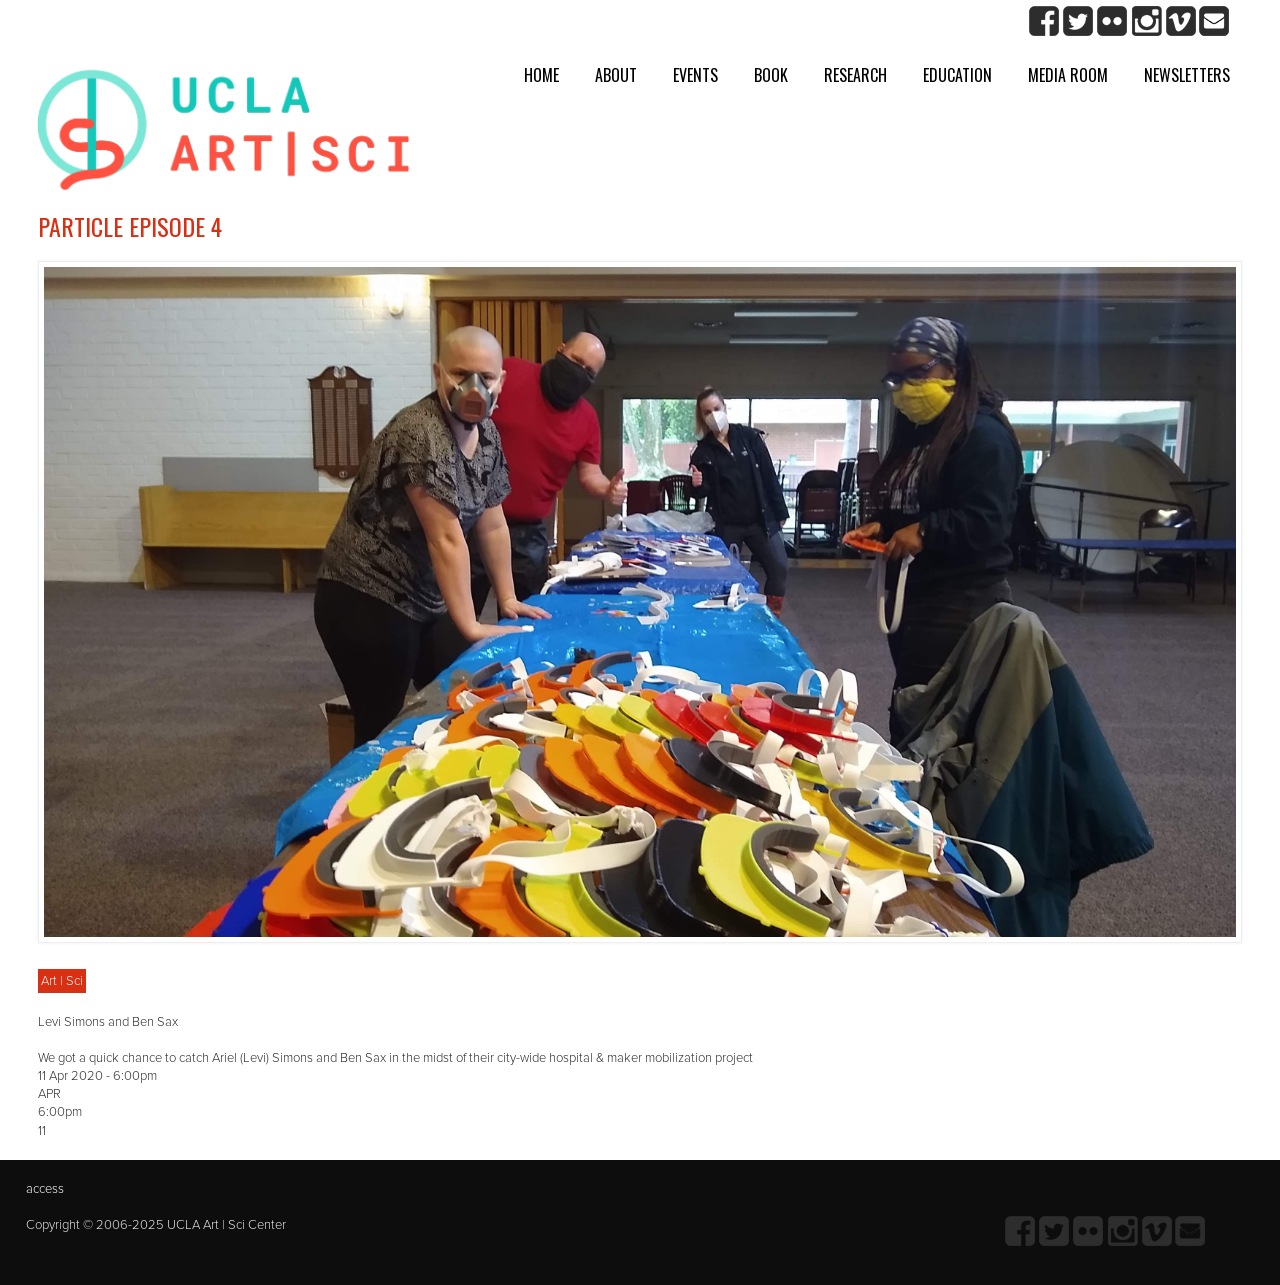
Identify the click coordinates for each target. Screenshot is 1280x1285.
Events (695, 75)
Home (541, 75)
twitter (1078, 21)
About (616, 75)
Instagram (1146, 21)
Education (957, 75)
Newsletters (1187, 75)
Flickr (1112, 21)
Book (771, 75)
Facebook (1044, 21)
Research (855, 75)
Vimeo (1180, 21)
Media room (1068, 75)
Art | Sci (62, 981)
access (45, 1189)
